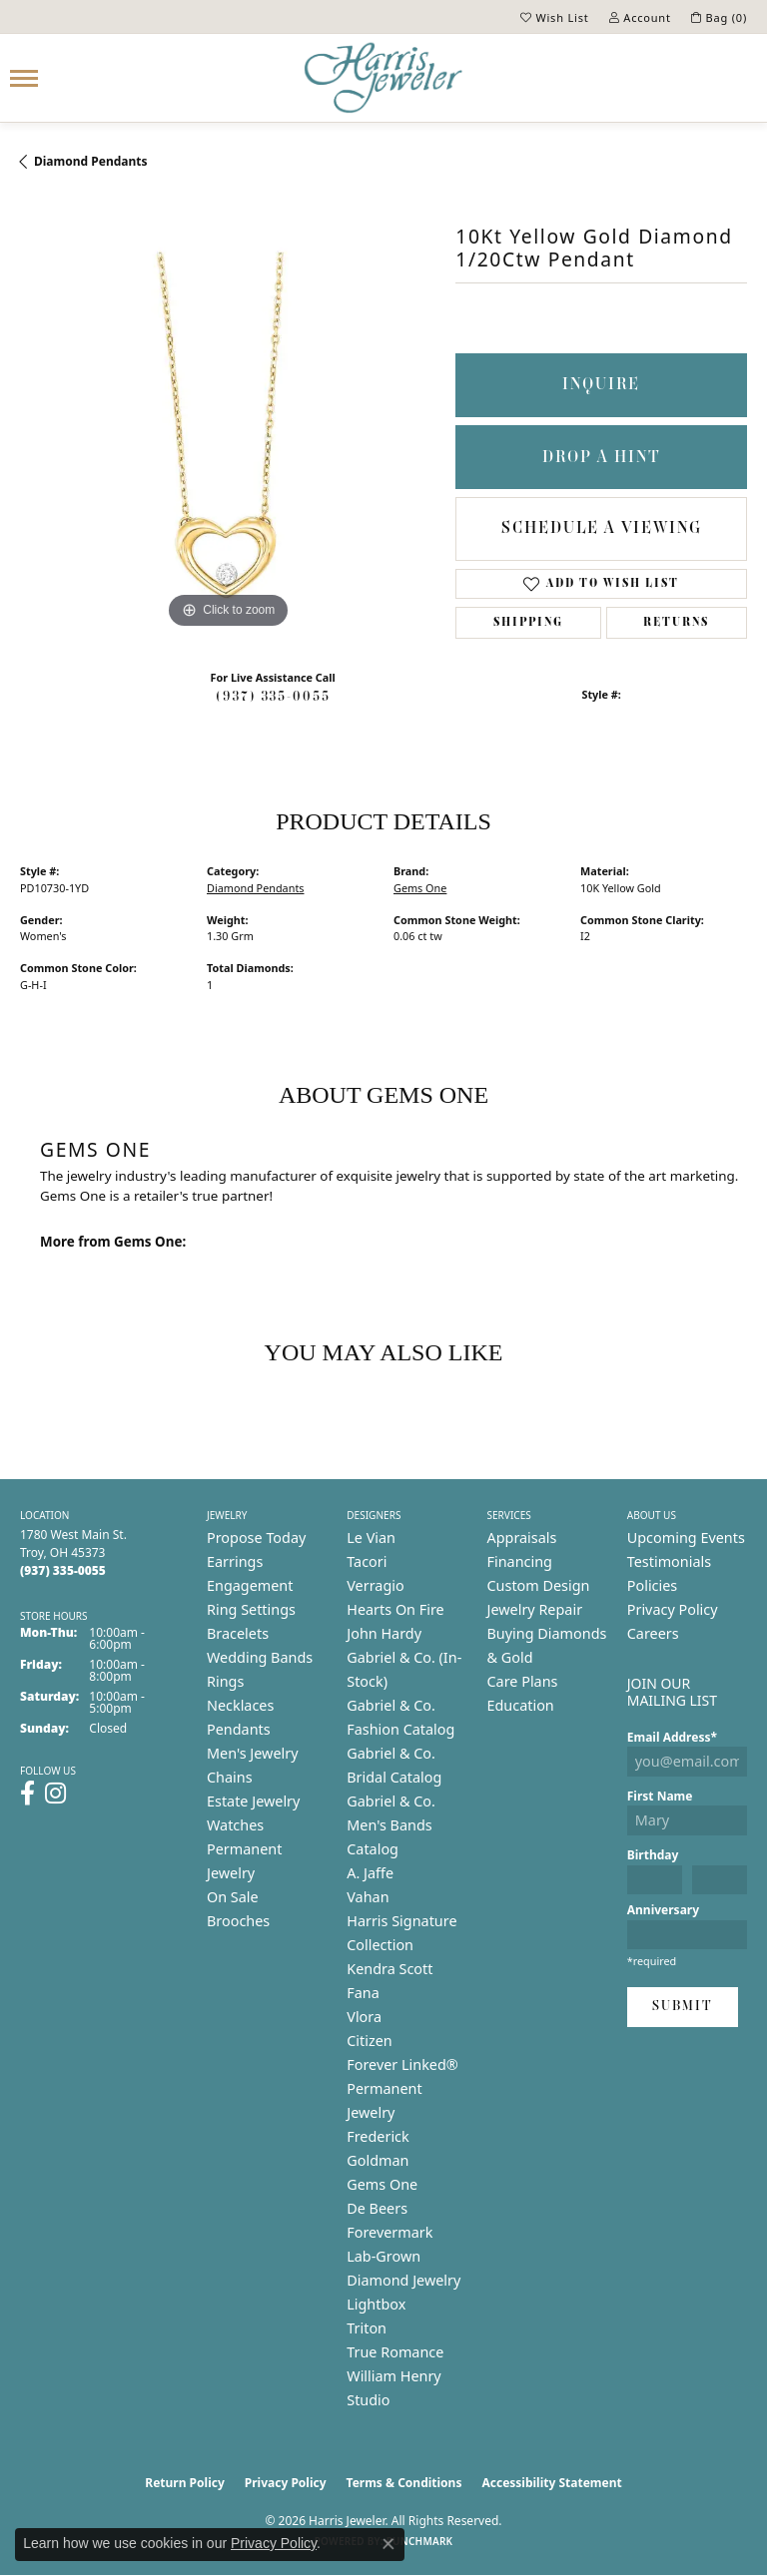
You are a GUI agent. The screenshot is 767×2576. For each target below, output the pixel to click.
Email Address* (672, 1737)
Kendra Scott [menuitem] (389, 1968)
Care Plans (522, 1681)
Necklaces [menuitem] (240, 1705)
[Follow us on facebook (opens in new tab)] (27, 1793)
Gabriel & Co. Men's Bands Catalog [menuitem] (391, 1825)
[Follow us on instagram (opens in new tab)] (55, 1793)
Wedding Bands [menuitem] (260, 1657)
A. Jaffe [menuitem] (370, 1872)
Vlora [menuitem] (364, 2016)
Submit (682, 2006)
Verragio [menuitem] (375, 1585)
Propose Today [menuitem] (256, 1537)
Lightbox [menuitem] (376, 2304)
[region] (227, 425)
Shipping (528, 623)
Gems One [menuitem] (382, 2184)
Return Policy (185, 2482)
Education (520, 1705)
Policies (652, 1585)
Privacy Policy (672, 1609)
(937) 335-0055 (273, 697)
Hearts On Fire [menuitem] (395, 1609)
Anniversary (663, 1909)
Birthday (653, 1854)
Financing (519, 1561)
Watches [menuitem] (235, 1824)
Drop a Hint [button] (601, 457)
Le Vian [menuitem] (371, 1537)
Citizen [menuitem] (369, 2040)
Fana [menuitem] (363, 1992)
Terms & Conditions (404, 2482)
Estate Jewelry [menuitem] (253, 1801)
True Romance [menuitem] (395, 2351)
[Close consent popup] (388, 2544)
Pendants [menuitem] (239, 1729)
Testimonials (669, 1561)
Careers (653, 1633)
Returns (676, 623)
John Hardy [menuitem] (384, 1633)
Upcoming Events (686, 1537)
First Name (660, 1796)
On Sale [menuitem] (233, 1896)
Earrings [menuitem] (235, 1561)
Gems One (419, 887)
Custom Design (538, 1585)
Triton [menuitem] (366, 2327)
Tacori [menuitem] (366, 1561)
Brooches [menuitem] (238, 1920)
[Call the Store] (63, 1570)
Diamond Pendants (91, 161)
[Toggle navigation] (24, 78)
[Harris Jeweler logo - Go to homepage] (383, 78)
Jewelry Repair (535, 1609)
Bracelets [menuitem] (238, 1633)
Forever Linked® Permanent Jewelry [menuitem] (402, 2088)
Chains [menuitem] (230, 1777)
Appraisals (522, 1537)
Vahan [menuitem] (367, 1896)
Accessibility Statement (551, 2482)
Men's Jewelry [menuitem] (253, 1753)
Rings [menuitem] (225, 1681)
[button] (554, 17)
